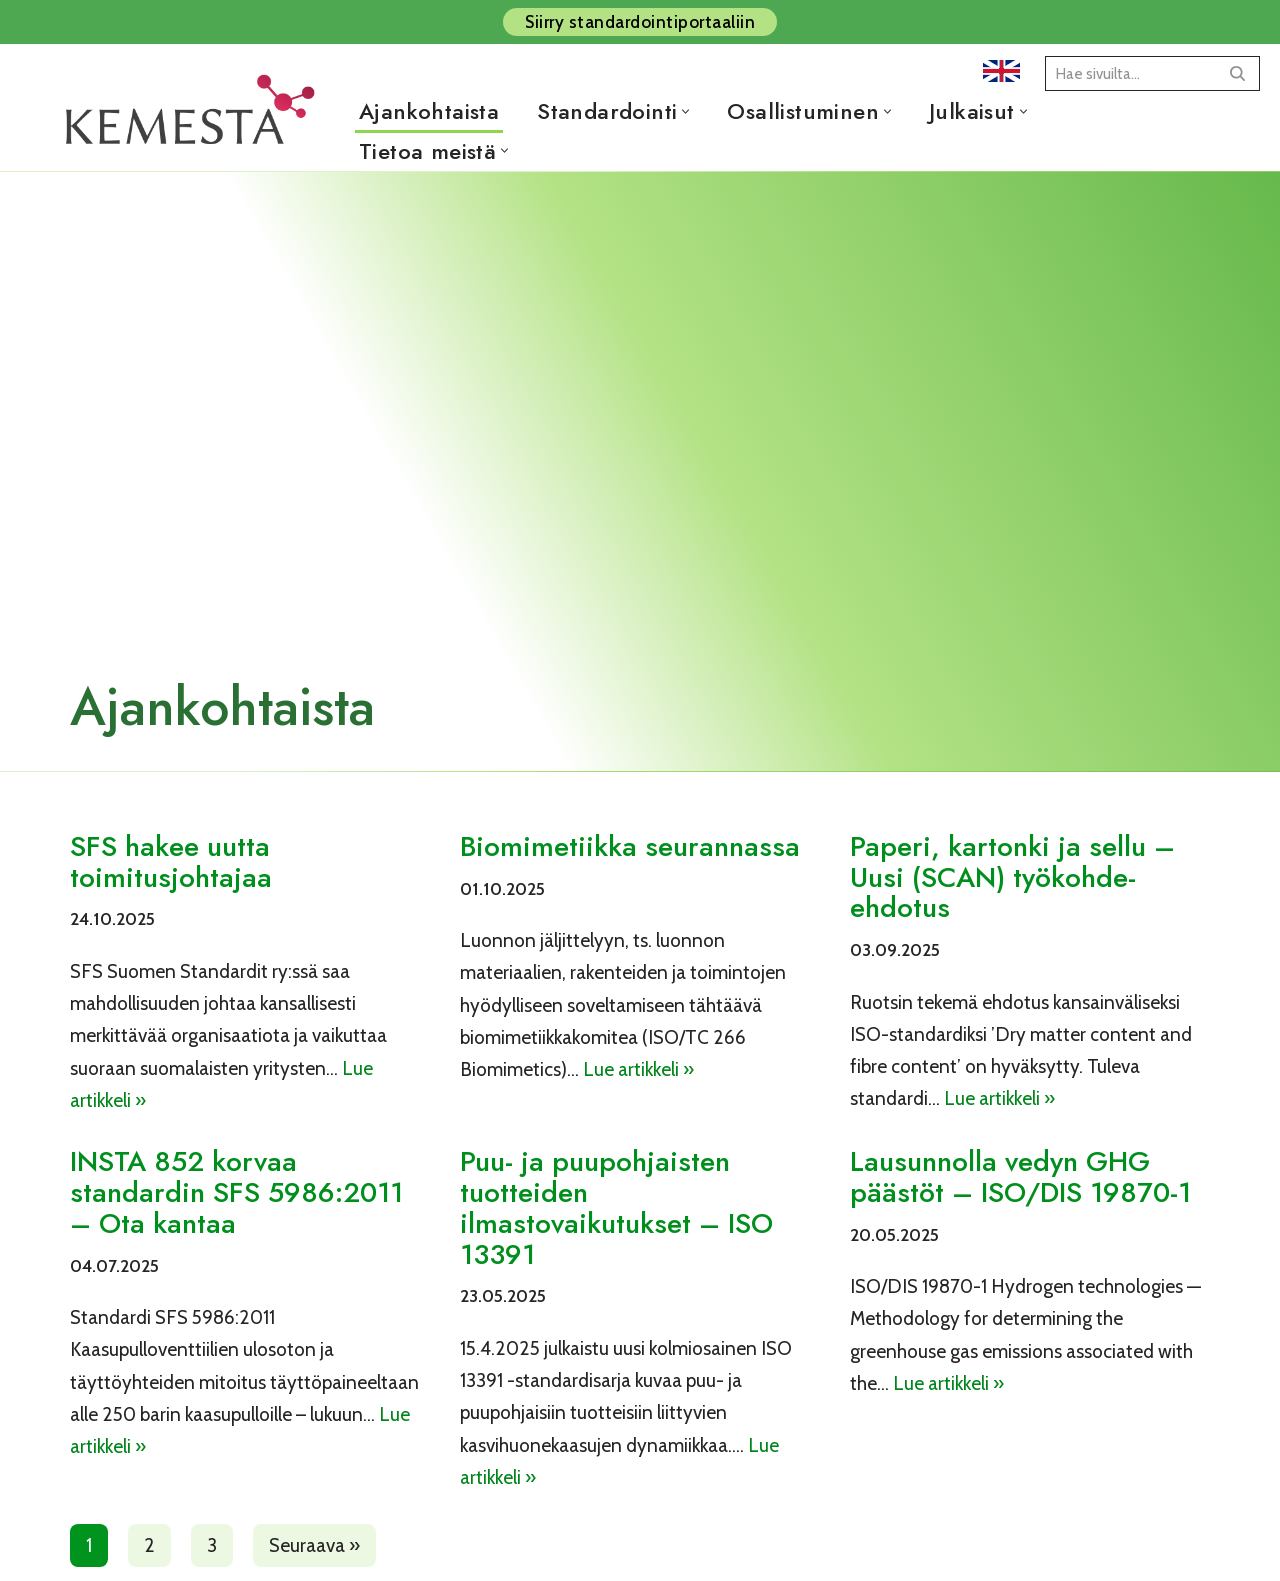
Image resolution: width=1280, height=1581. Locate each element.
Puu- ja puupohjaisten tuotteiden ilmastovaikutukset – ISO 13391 (616, 1207)
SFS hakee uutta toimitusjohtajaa (171, 862)
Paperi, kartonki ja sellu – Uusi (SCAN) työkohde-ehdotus (1012, 877)
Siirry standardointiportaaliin (640, 22)
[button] (685, 111)
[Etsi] (1130, 73)
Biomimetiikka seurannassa (630, 846)
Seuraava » (314, 1545)
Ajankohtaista (429, 111)
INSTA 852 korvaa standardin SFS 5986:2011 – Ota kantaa (236, 1192)
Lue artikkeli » (638, 1069)
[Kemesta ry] (195, 131)
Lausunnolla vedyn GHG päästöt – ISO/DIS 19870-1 (1020, 1177)
